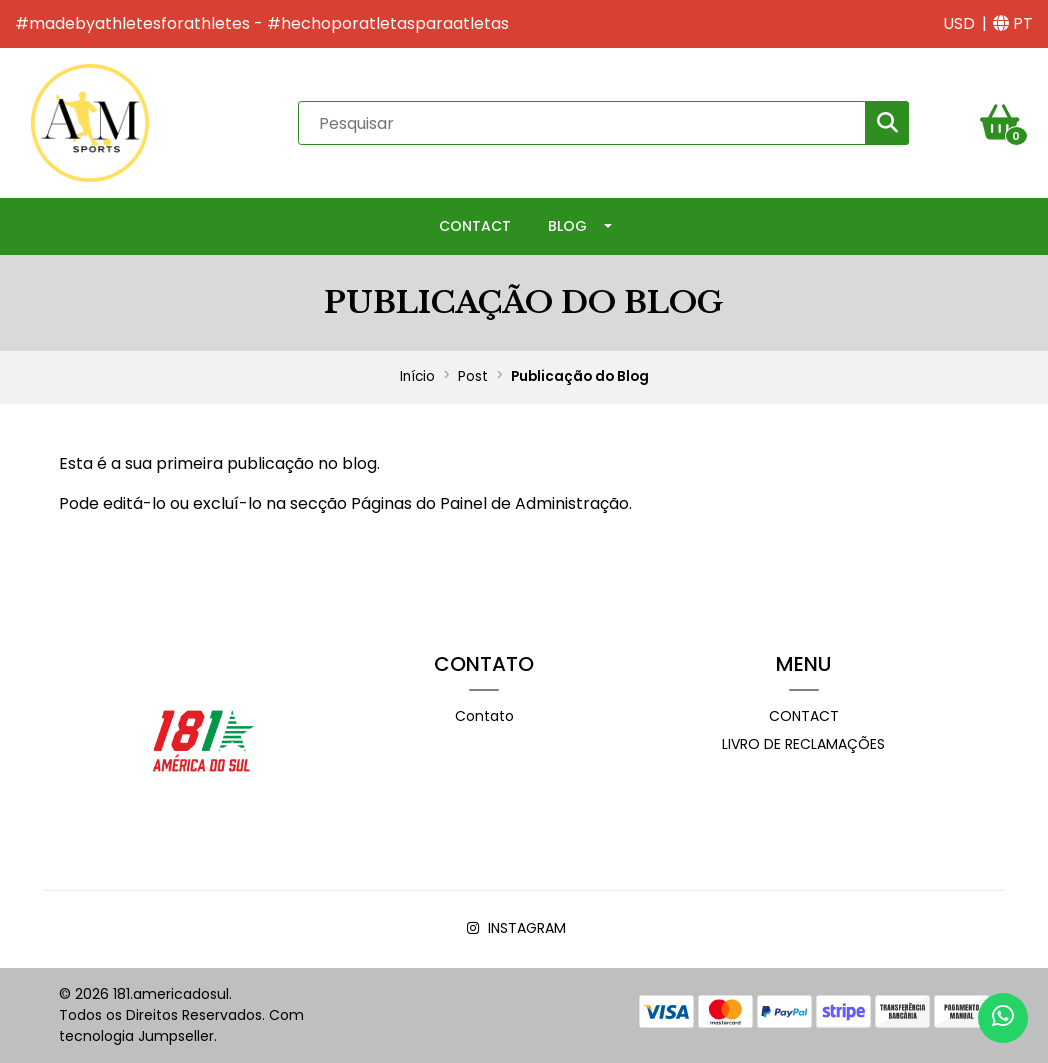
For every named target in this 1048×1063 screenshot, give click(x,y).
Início (417, 376)
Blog (567, 226)
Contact (475, 226)
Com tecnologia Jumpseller (181, 1025)
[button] (959, 24)
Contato (484, 716)
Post (473, 376)
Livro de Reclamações (803, 744)
